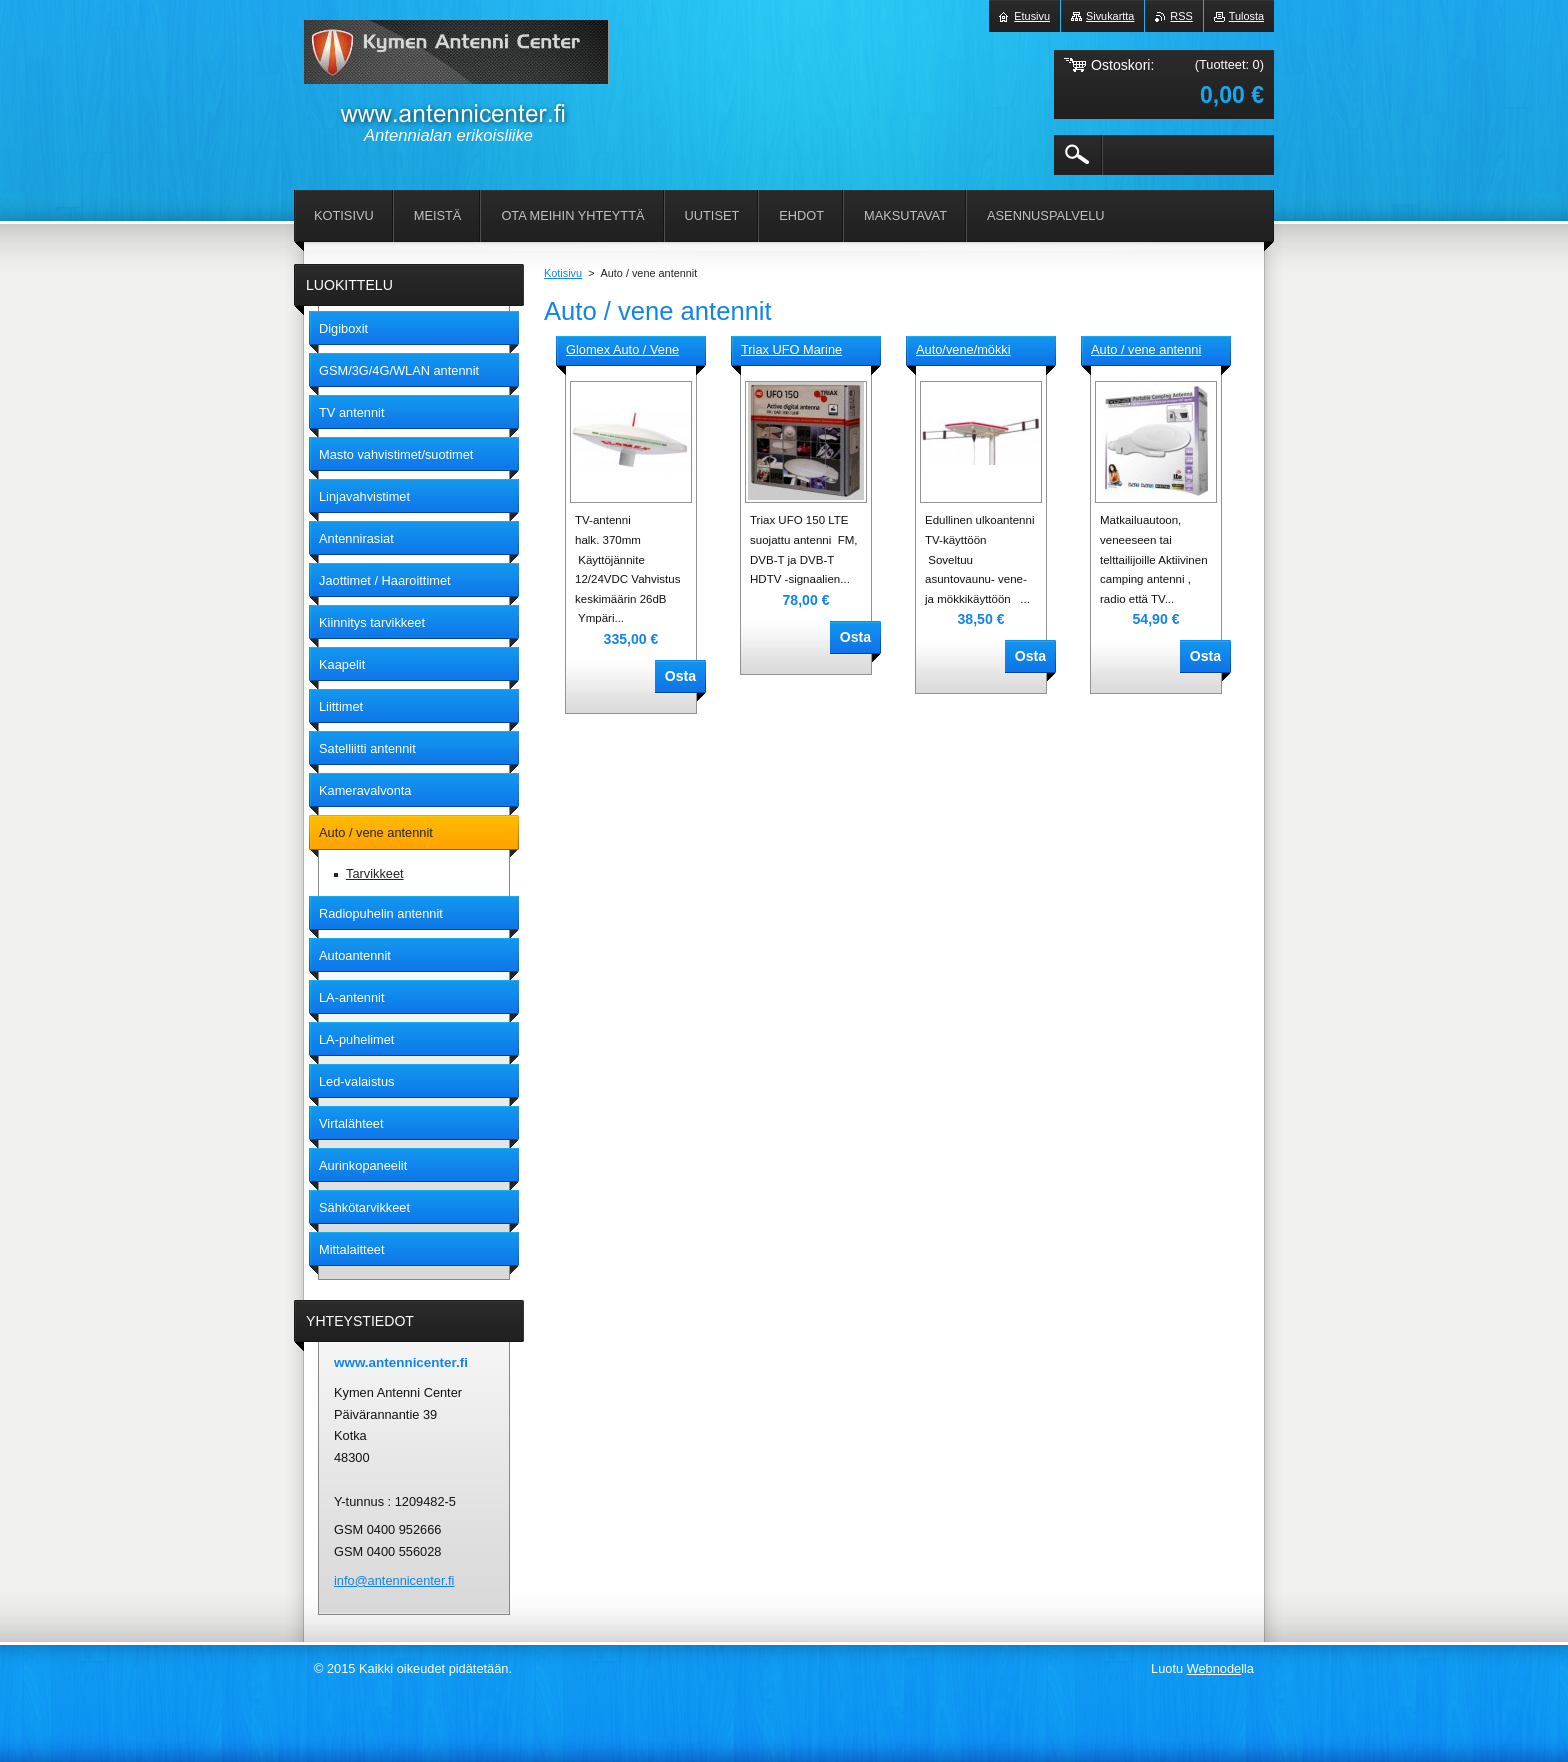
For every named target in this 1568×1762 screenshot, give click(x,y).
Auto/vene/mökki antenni (963, 351)
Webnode (1214, 1668)
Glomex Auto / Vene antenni (622, 351)
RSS (1181, 16)
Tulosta (1246, 16)
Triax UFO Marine (791, 349)
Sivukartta (1110, 16)
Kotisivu (563, 273)
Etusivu (1032, 16)
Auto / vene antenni (1146, 349)
